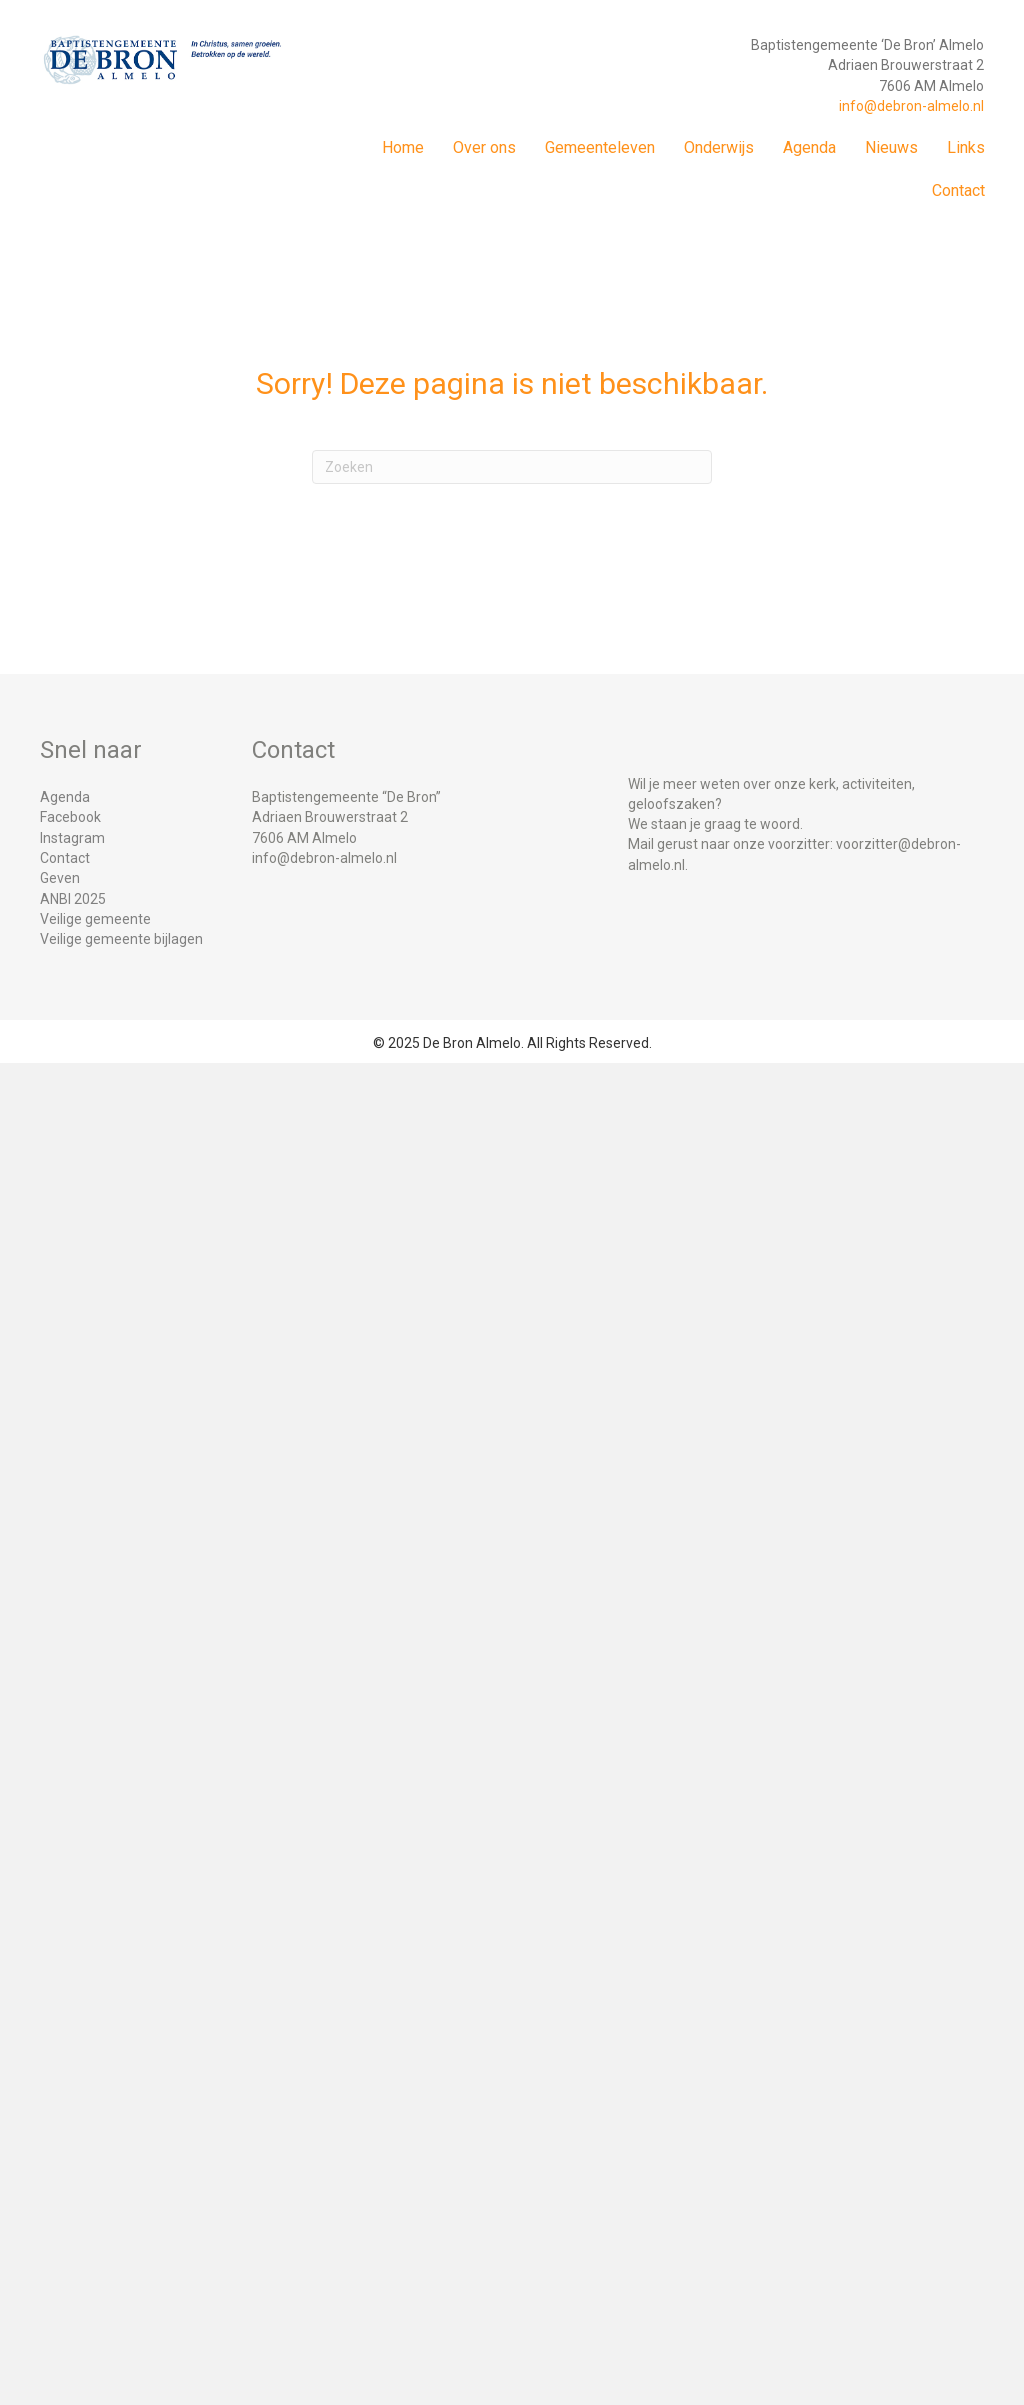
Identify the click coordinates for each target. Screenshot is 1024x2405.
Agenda (809, 147)
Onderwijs (719, 147)
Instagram (72, 838)
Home (403, 147)
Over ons (484, 147)
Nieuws (891, 147)
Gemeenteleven (600, 147)
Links (966, 147)
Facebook (70, 817)
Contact (958, 190)
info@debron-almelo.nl (911, 106)
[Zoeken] (512, 467)
